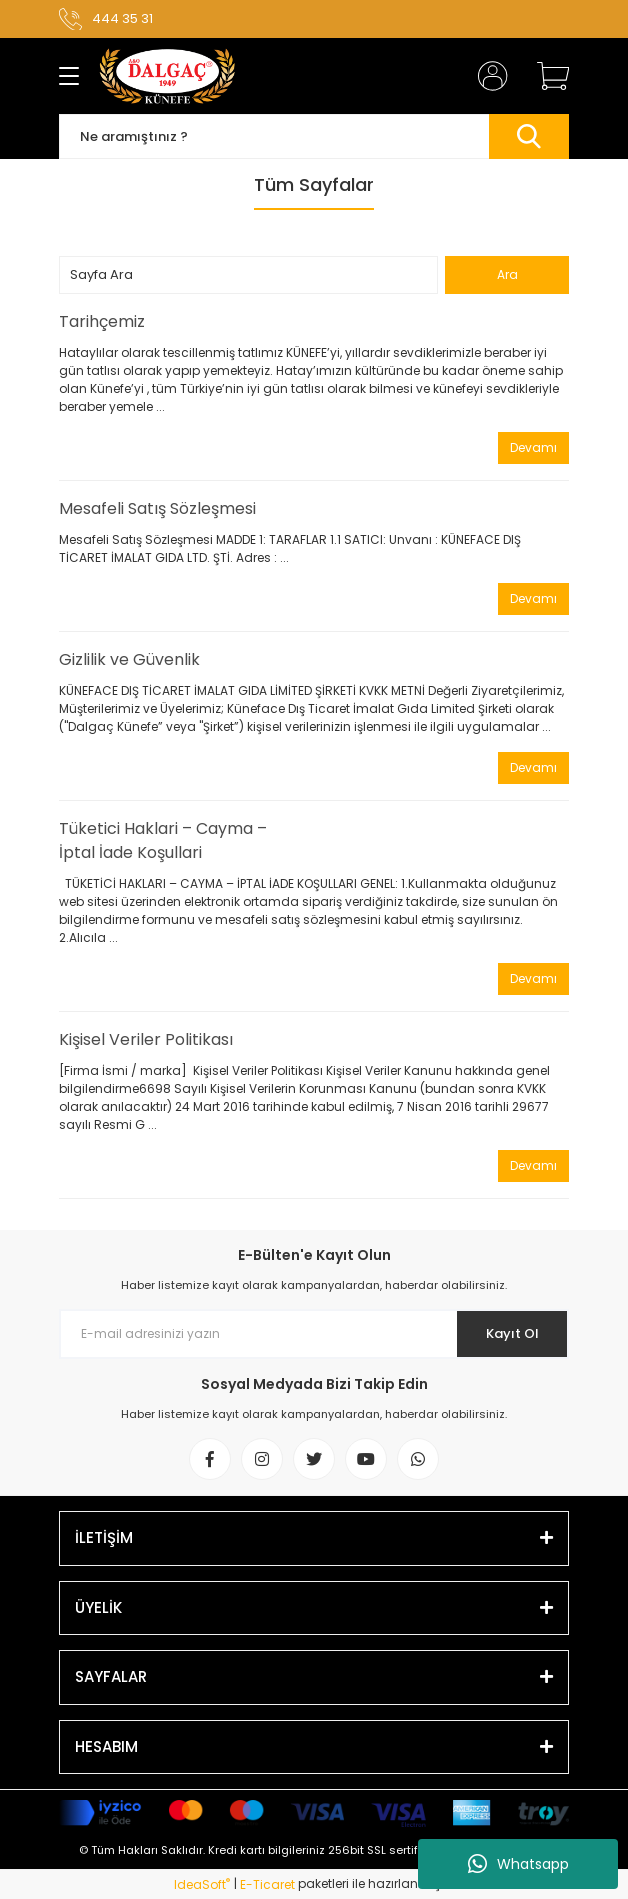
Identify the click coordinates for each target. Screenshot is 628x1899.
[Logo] (167, 76)
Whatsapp (518, 1864)
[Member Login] (487, 76)
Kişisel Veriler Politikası (146, 1039)
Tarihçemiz (102, 321)
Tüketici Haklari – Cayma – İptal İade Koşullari (163, 840)
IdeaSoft (202, 1884)
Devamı (533, 447)
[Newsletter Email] (314, 1334)
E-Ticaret (267, 1884)
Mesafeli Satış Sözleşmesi (157, 508)
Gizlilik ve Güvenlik (129, 659)
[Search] (314, 136)
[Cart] (546, 76)
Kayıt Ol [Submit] (512, 1333)
